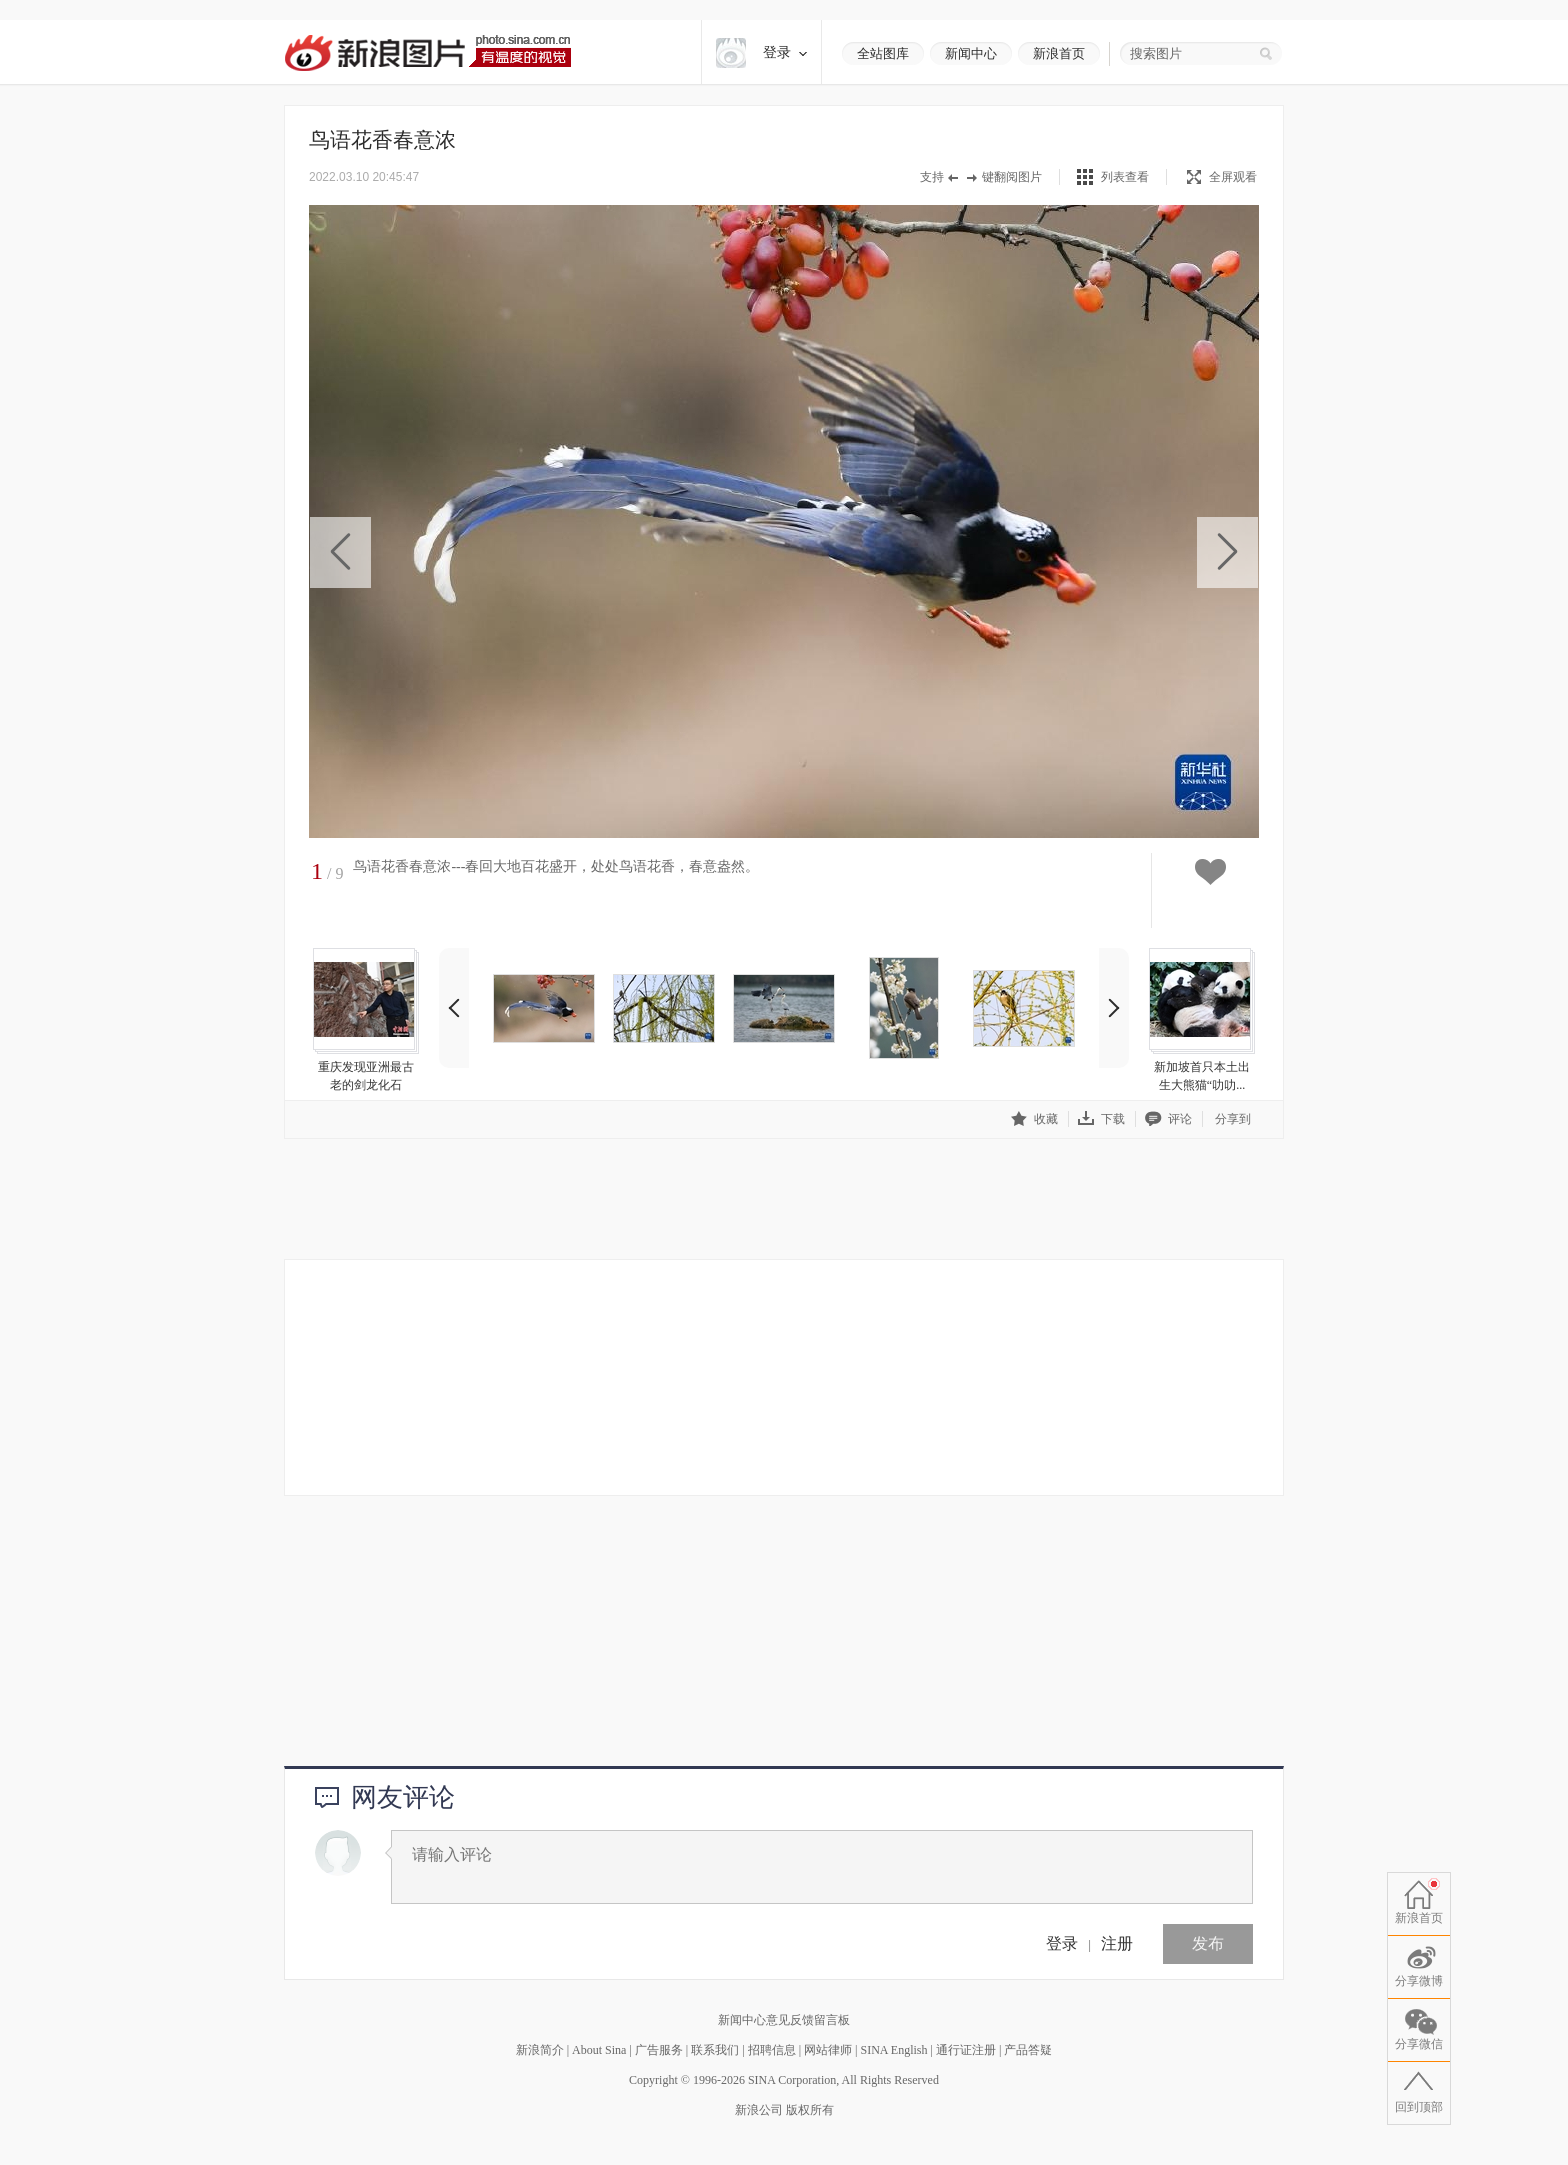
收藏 (1034, 1118)
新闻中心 (971, 53)
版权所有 (810, 2110)
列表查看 (1125, 177)
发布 (1208, 1943)
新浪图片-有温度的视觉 (427, 52)
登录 (1062, 1943)
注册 (1117, 1943)
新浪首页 (1059, 53)
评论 (1168, 1118)
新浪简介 (540, 2050)
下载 (1101, 1118)
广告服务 (659, 2050)
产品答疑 (1028, 2050)
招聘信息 (772, 2050)
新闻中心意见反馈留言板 (784, 2020)
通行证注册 (966, 2050)
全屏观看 (1222, 177)
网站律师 (828, 2050)
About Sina (599, 2050)
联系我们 (715, 2050)
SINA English (893, 2050)
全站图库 (883, 53)
